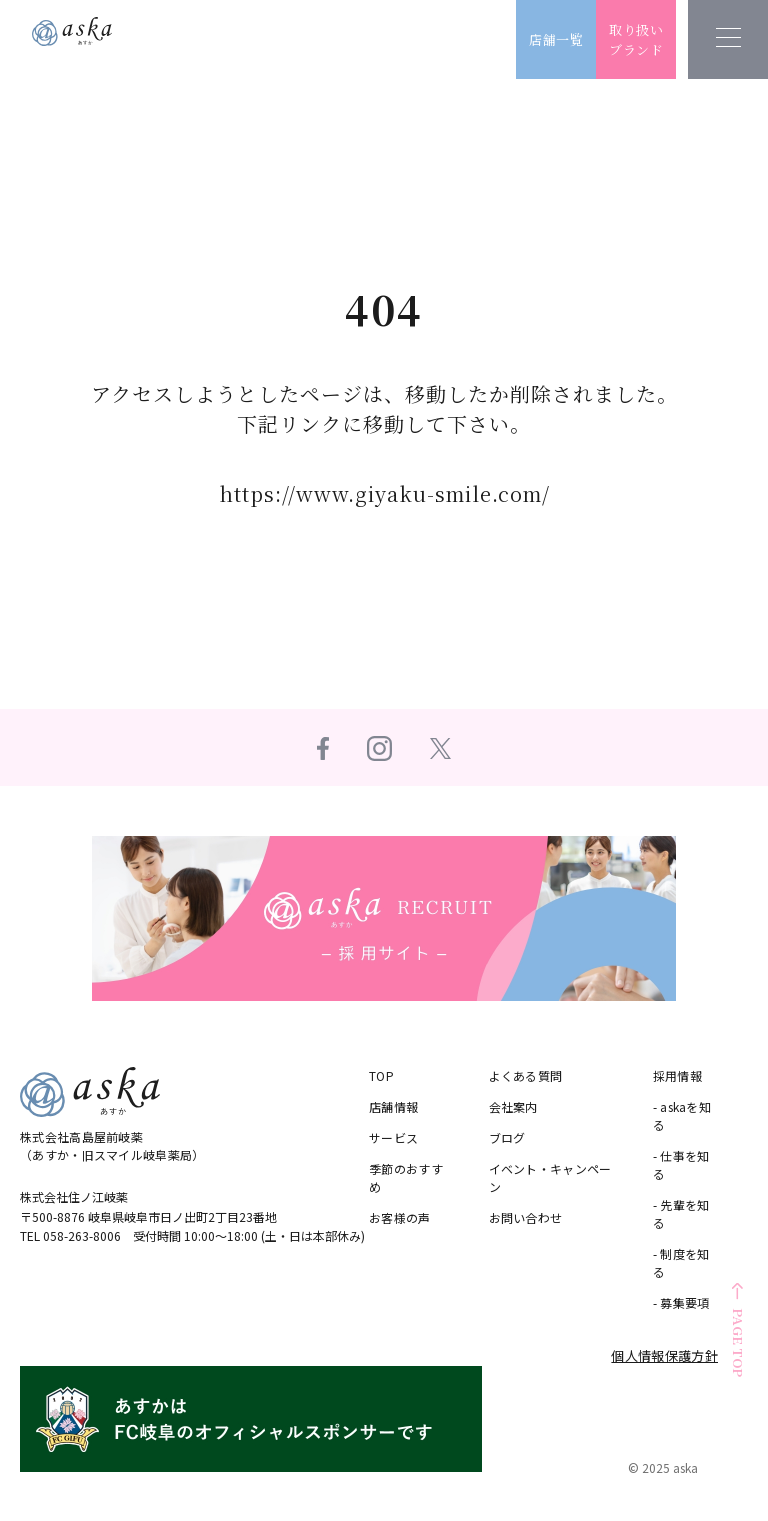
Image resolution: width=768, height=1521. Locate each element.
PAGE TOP (738, 1343)
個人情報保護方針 (664, 1354)
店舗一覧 (568, 39)
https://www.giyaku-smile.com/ (383, 494)
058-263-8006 (82, 1234)
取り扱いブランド (648, 39)
